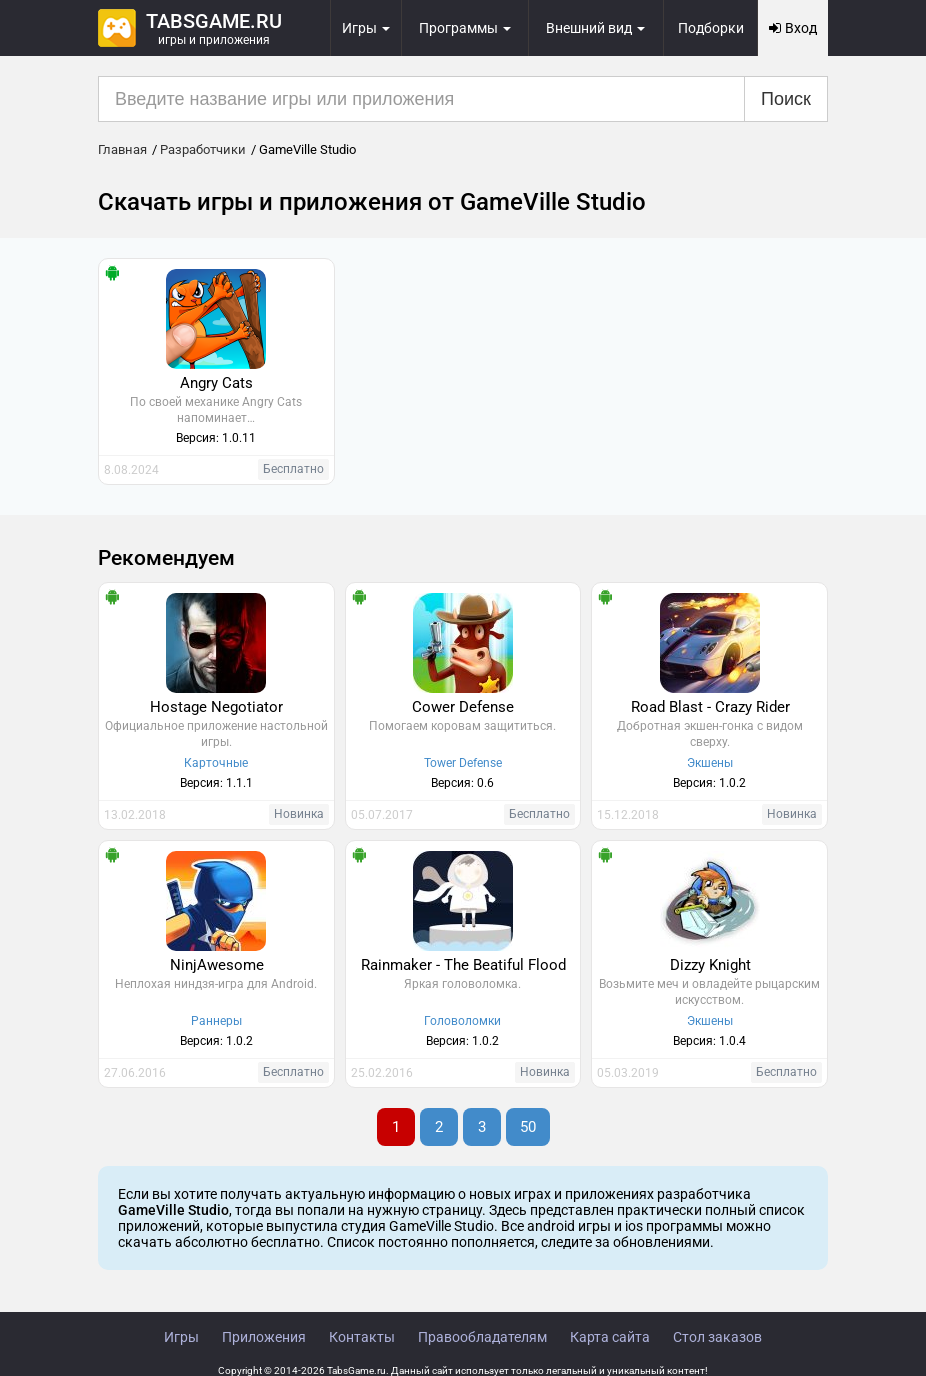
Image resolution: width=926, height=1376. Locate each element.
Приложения (264, 1337)
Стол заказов (717, 1337)
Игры (181, 1337)
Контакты (362, 1337)
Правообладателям (482, 1337)
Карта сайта (610, 1337)
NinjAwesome (217, 965)
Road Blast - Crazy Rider (710, 707)
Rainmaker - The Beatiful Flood (463, 965)
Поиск (786, 99)
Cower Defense (463, 707)
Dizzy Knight (710, 965)
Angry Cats (216, 383)
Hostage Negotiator (216, 707)
